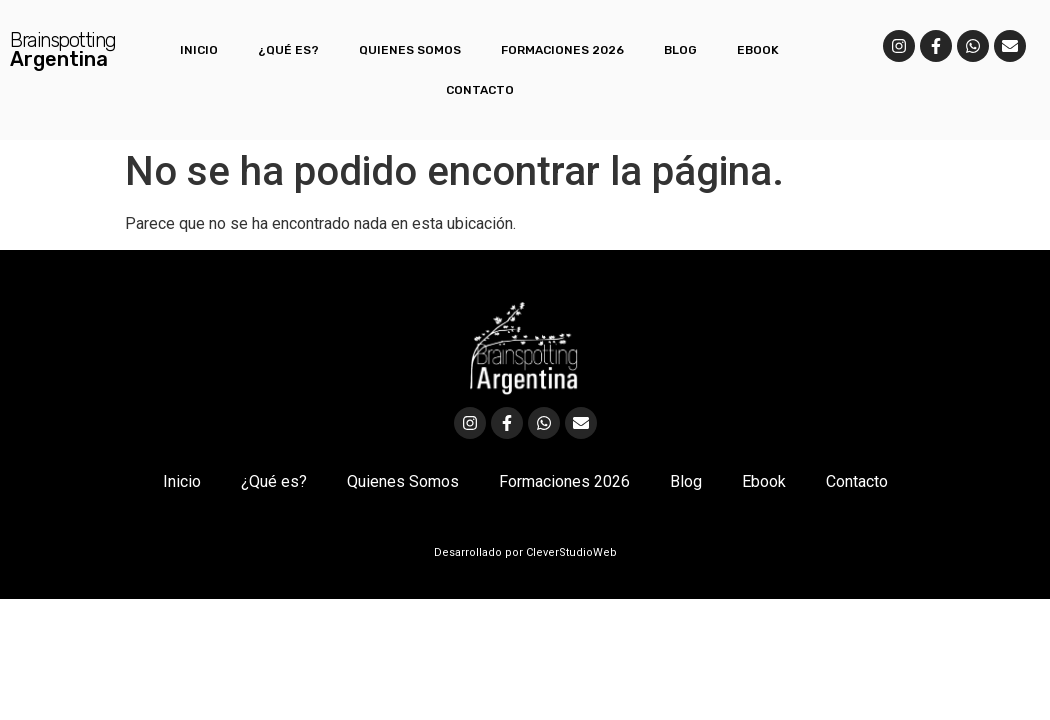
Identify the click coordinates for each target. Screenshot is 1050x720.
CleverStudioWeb (570, 552)
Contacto (480, 90)
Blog (680, 50)
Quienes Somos (410, 50)
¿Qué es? (288, 50)
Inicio (199, 50)
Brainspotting (63, 40)
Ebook (758, 50)
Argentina (59, 59)
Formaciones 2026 (562, 50)
